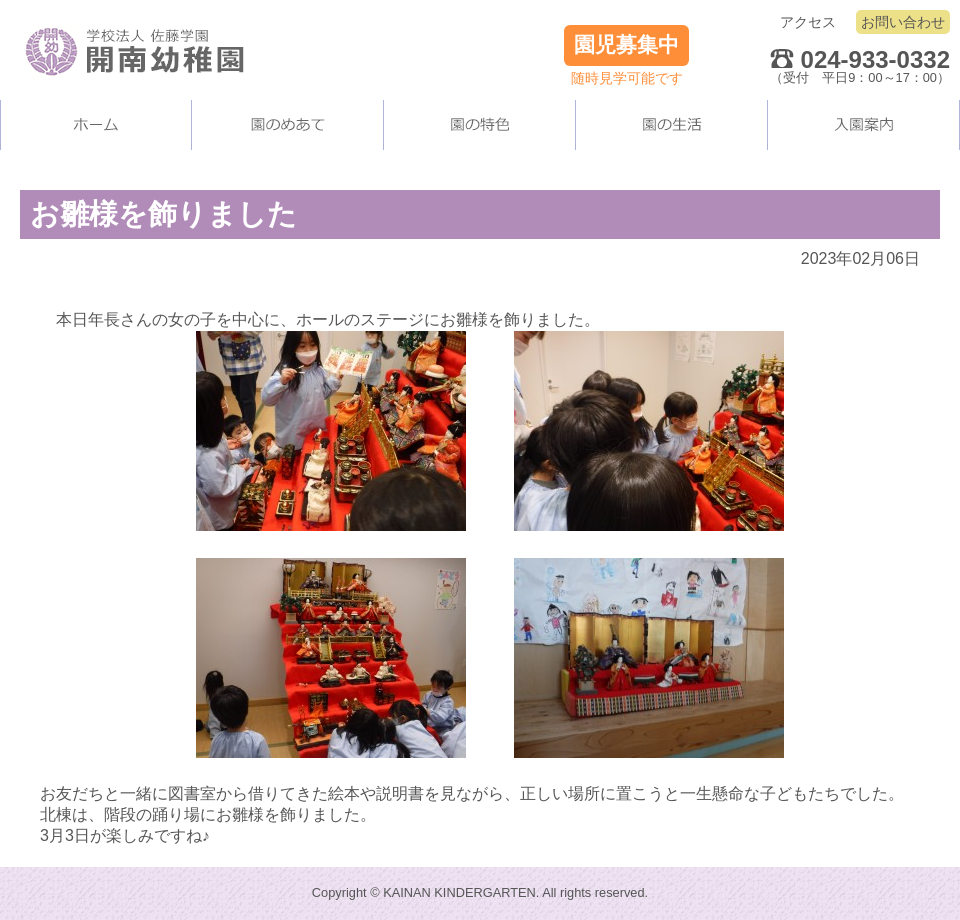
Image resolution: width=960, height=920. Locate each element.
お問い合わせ (903, 22)
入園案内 (864, 125)
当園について (288, 125)
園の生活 (672, 125)
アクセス (808, 22)
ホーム (96, 125)
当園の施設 (480, 125)
